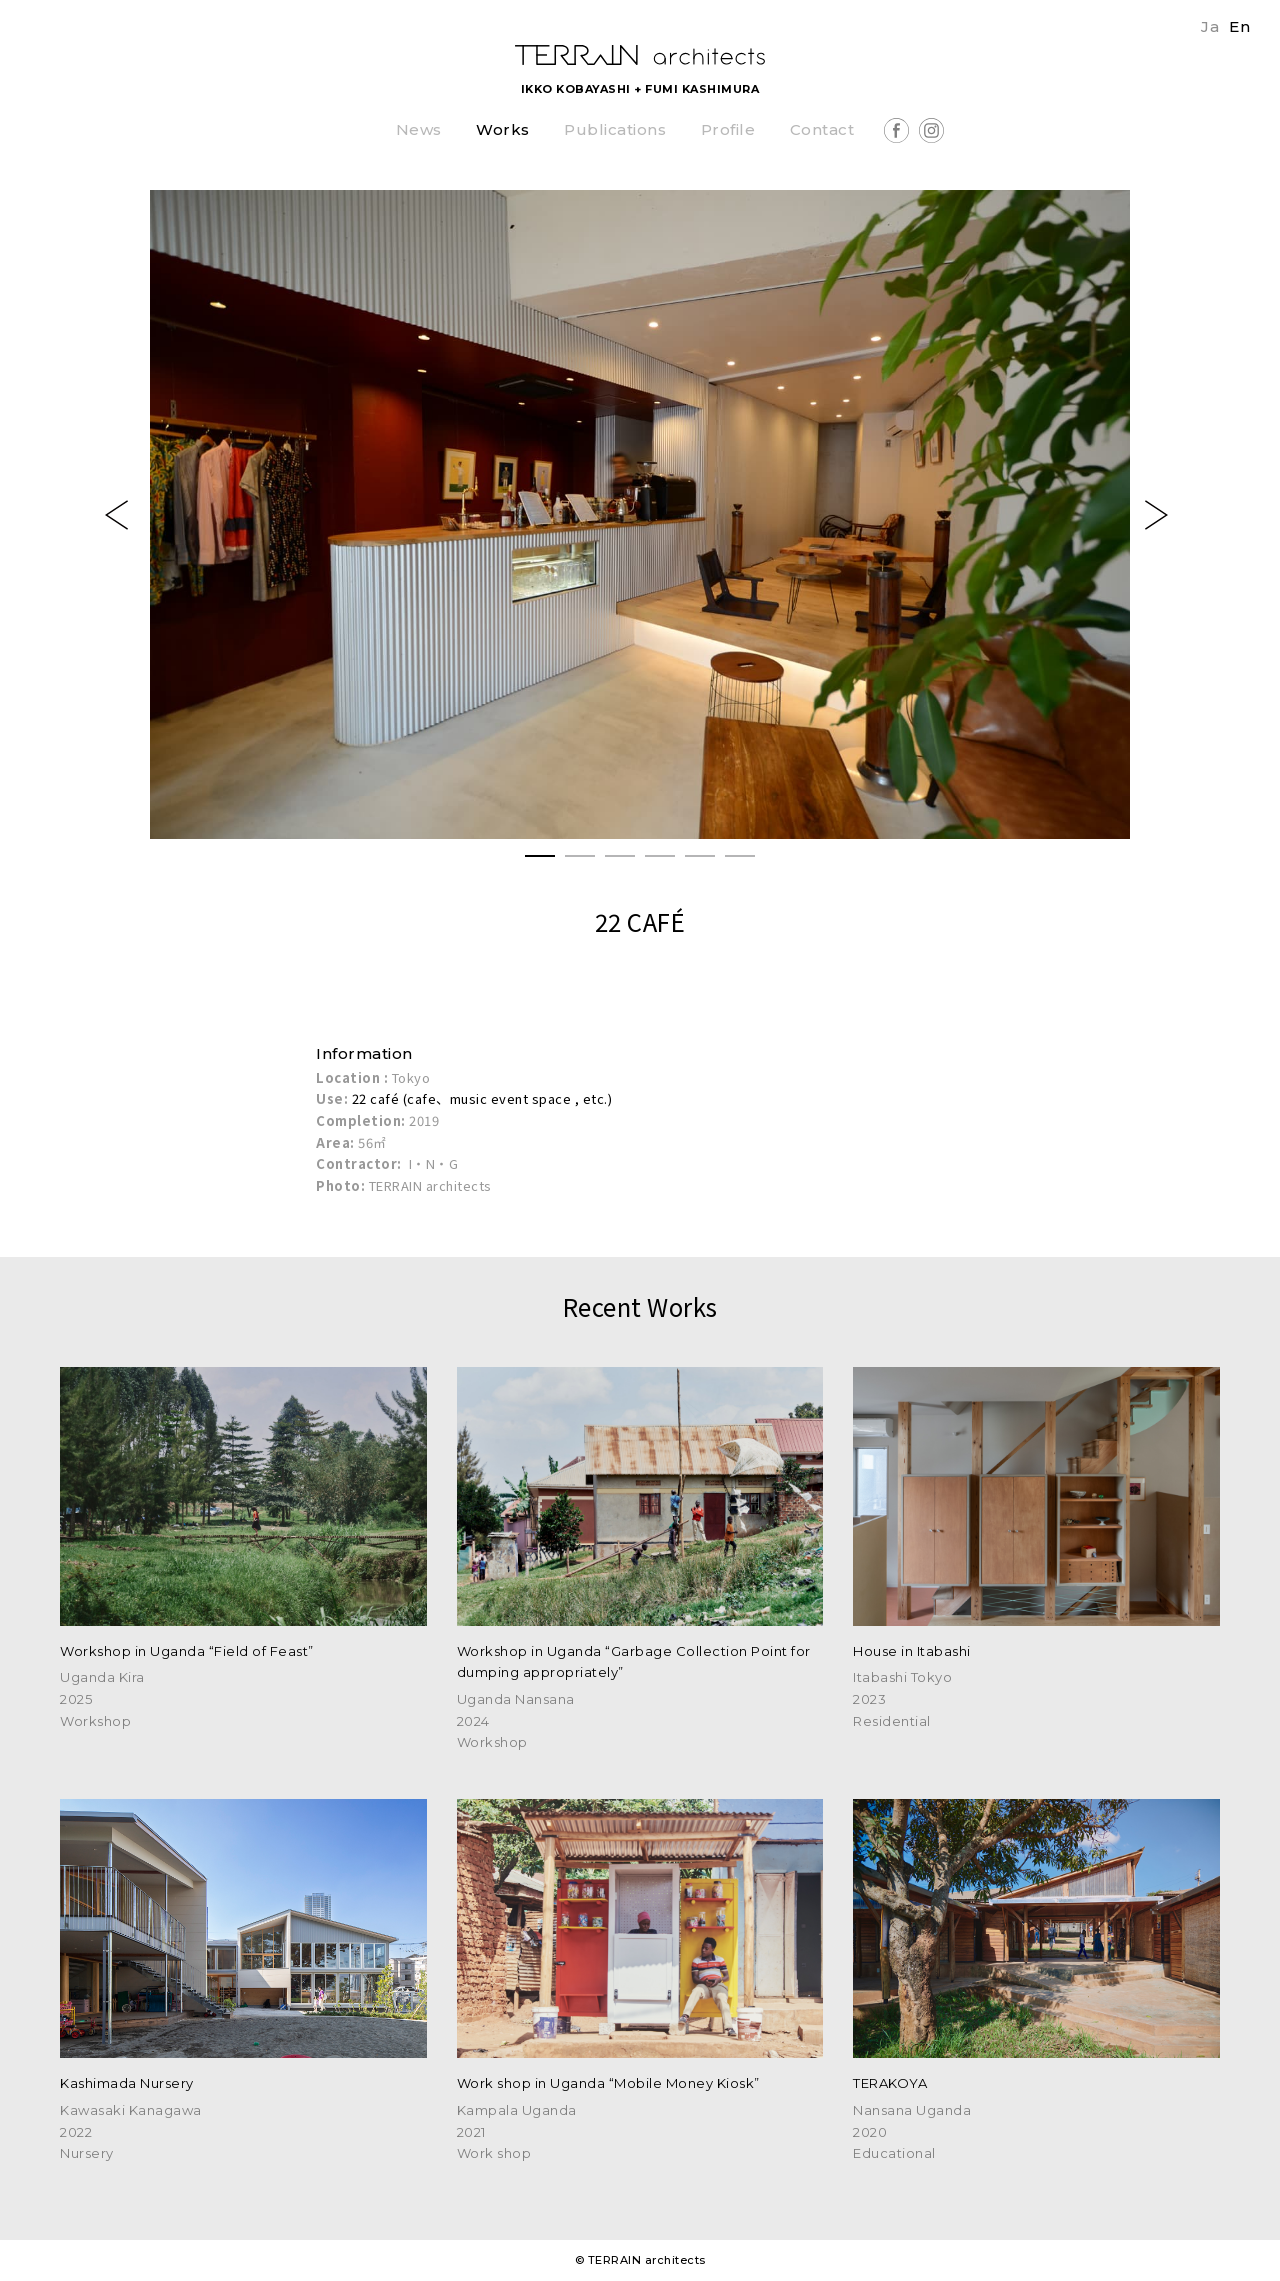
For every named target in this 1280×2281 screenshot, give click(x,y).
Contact (822, 130)
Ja (1210, 26)
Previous (120, 515)
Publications (615, 130)
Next (1160, 515)
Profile (728, 130)
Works (503, 130)
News (419, 130)
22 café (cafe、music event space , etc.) (482, 1098)
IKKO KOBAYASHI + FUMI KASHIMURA (640, 89)
